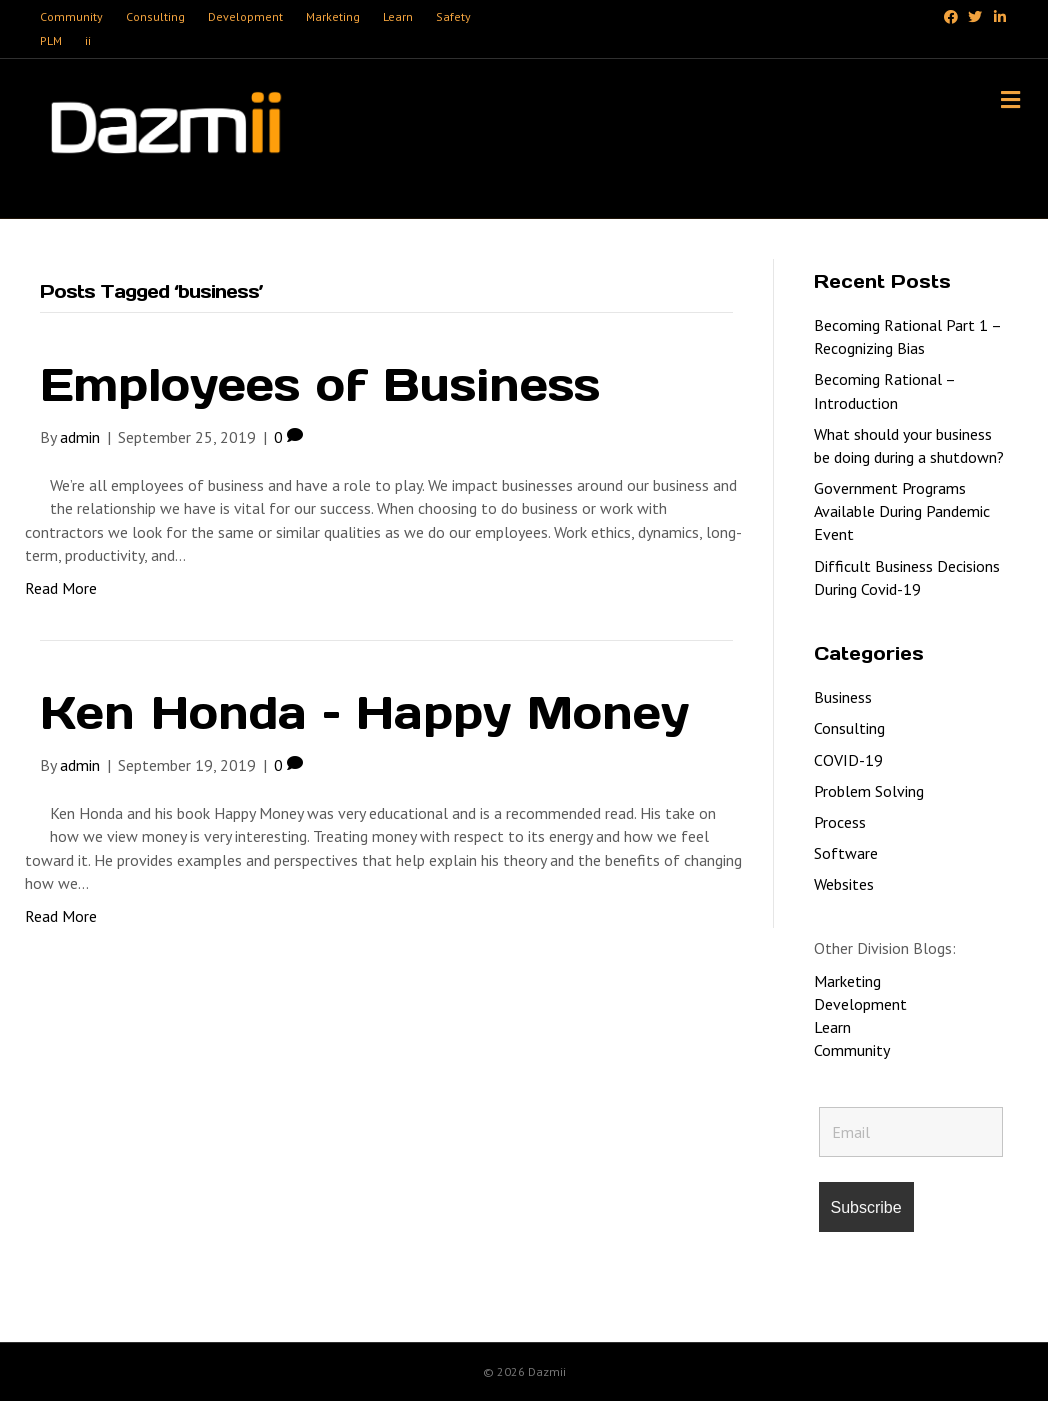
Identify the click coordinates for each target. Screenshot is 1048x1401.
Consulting (155, 16)
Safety (453, 16)
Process (840, 822)
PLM (51, 40)
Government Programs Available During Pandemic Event (902, 511)
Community (71, 16)
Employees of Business (320, 384)
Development (245, 16)
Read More (61, 588)
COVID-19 (848, 760)
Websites (844, 884)
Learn (398, 16)
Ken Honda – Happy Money (364, 712)
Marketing (333, 16)
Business (843, 697)
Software (846, 853)
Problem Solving (869, 791)
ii (88, 40)
